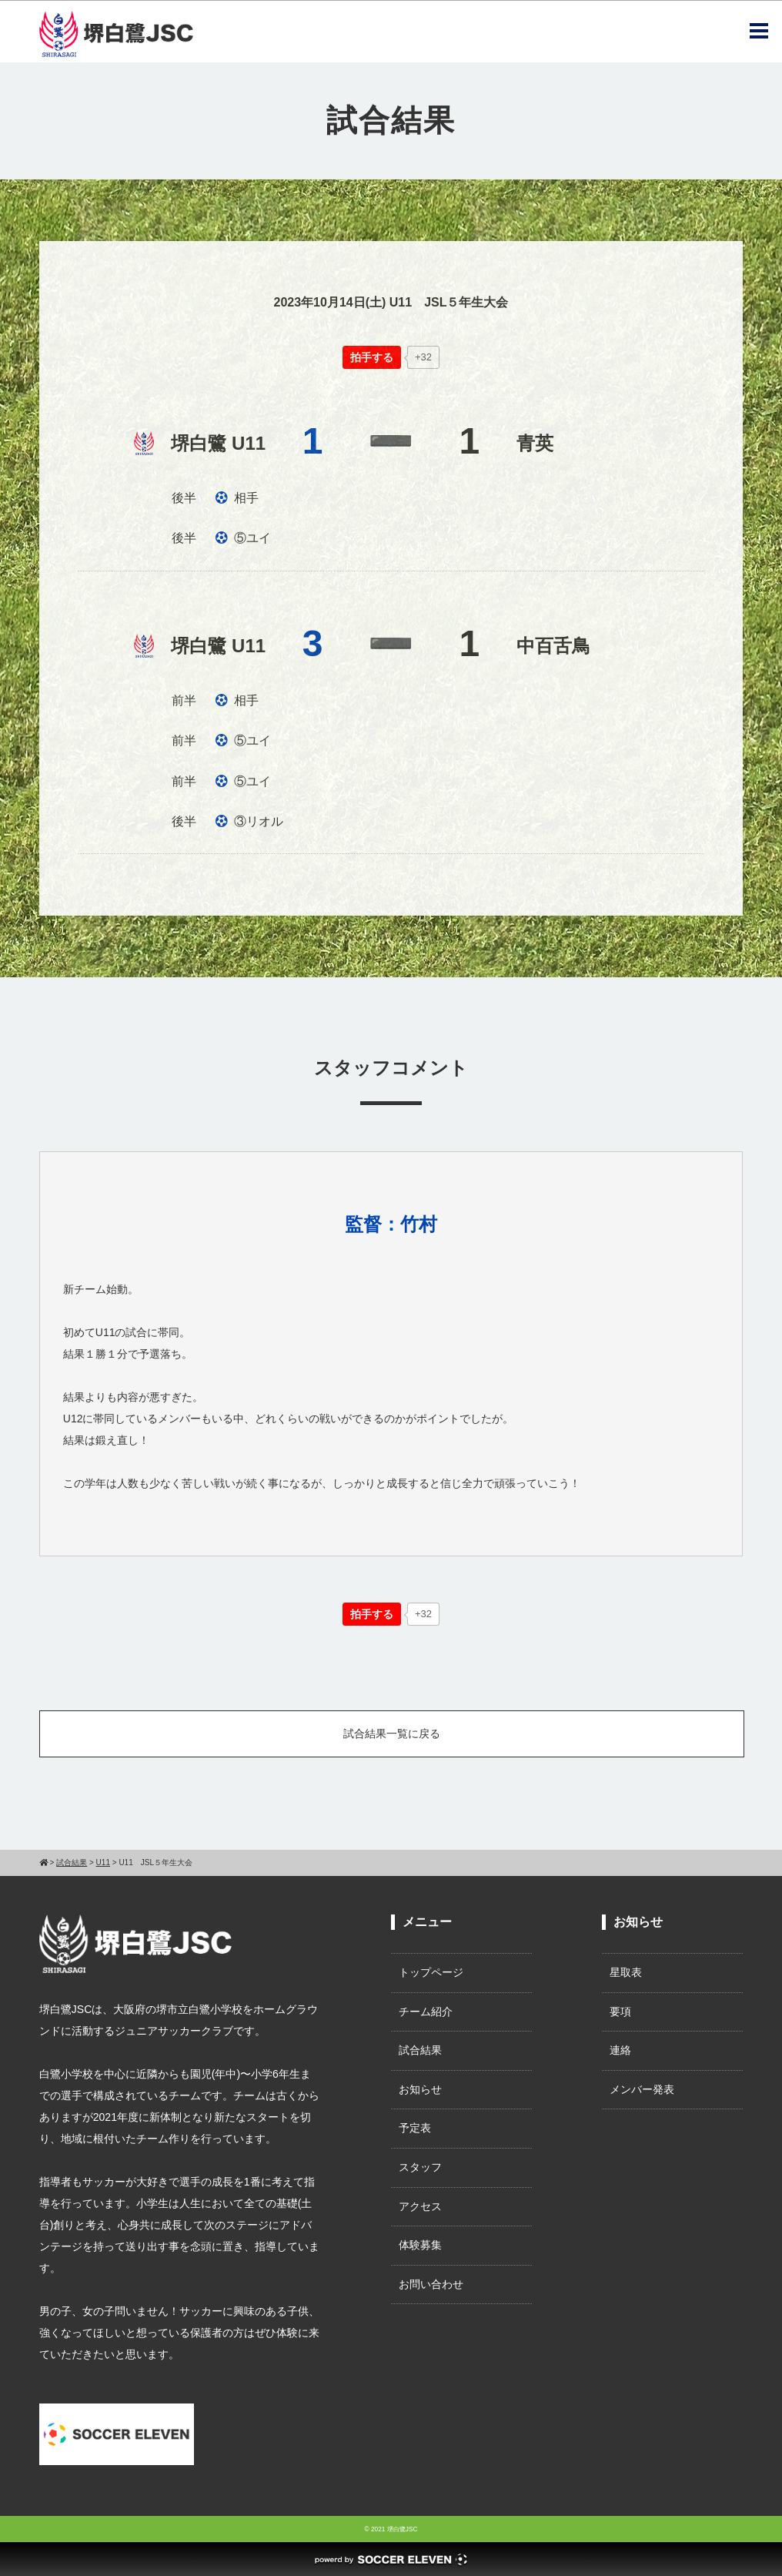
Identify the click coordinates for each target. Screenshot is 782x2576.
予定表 (415, 2128)
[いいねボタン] (372, 357)
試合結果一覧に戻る (391, 1733)
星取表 (626, 1972)
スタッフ (420, 2167)
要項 (620, 2011)
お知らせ (420, 2089)
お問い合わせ (431, 2284)
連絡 (620, 2050)
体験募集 (420, 2245)
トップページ (431, 1972)
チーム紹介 (426, 2011)
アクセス (420, 2206)
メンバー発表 (642, 2089)
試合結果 (420, 2050)
